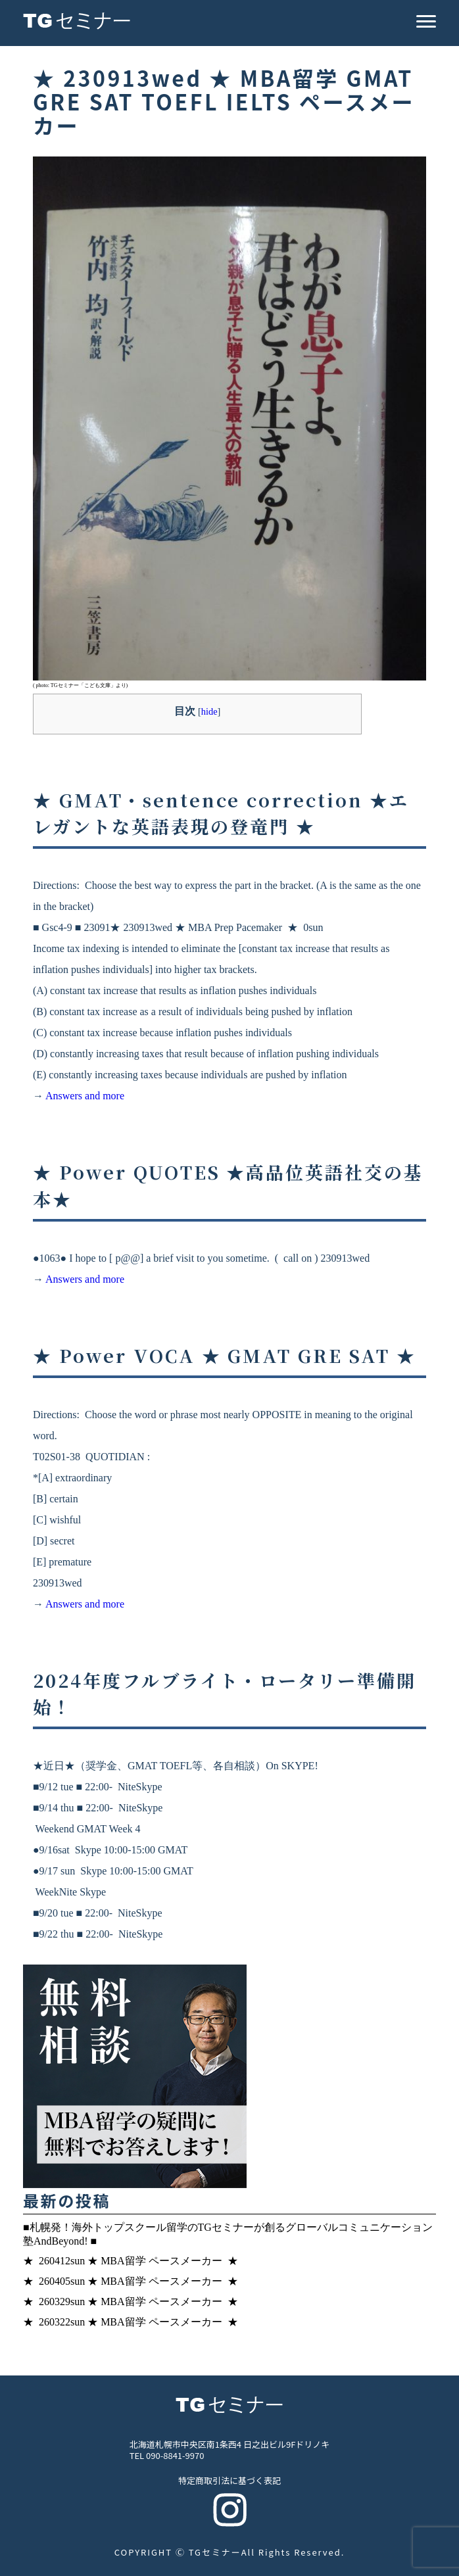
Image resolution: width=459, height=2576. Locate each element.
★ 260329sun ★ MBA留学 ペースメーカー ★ (130, 2301)
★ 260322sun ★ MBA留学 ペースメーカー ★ (130, 2321)
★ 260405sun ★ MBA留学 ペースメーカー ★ (130, 2281)
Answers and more (84, 1095)
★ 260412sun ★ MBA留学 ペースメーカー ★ (130, 2260)
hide (209, 711)
